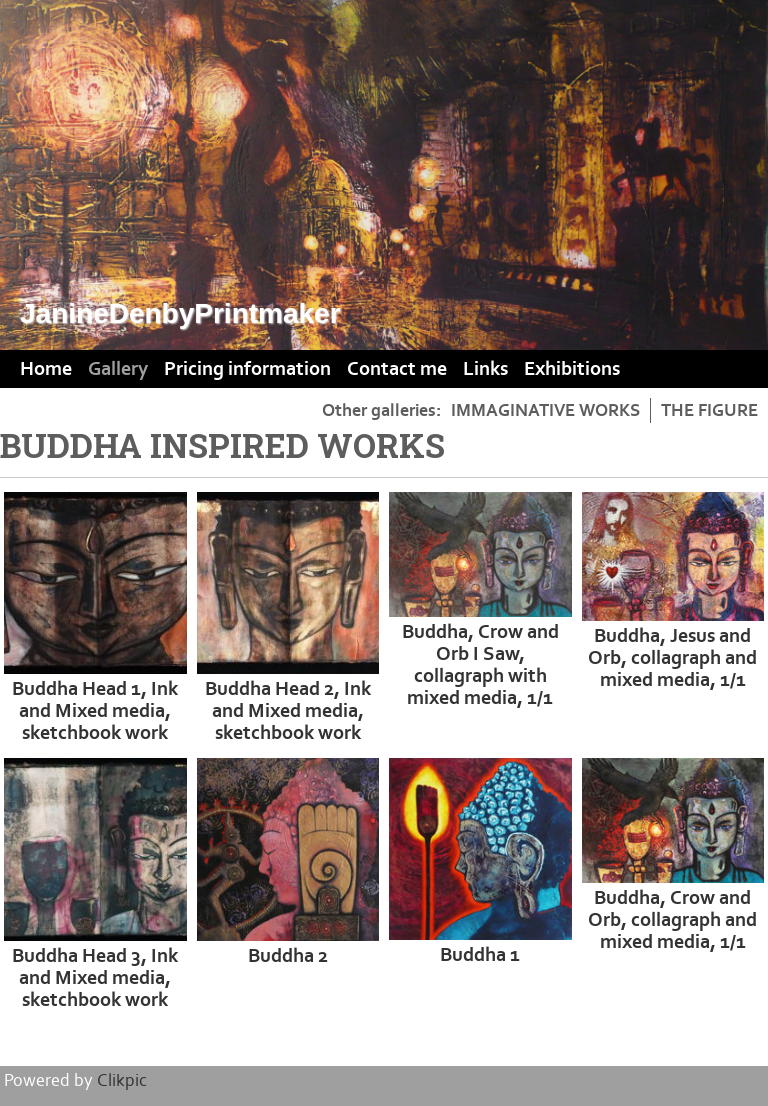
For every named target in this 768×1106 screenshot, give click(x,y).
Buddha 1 (480, 955)
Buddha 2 (288, 956)
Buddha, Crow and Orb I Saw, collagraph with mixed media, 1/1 (480, 665)
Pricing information (247, 369)
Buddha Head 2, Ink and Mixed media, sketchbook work (288, 711)
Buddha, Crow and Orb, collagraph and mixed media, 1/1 (672, 920)
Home (46, 369)
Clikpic (122, 1080)
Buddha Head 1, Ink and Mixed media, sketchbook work (95, 711)
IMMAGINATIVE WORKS (545, 410)
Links (485, 369)
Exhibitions (572, 369)
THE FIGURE (709, 410)
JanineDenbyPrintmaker (180, 313)
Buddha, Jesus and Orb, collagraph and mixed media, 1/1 (672, 658)
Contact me (397, 369)
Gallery (118, 369)
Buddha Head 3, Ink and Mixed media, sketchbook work (95, 978)
